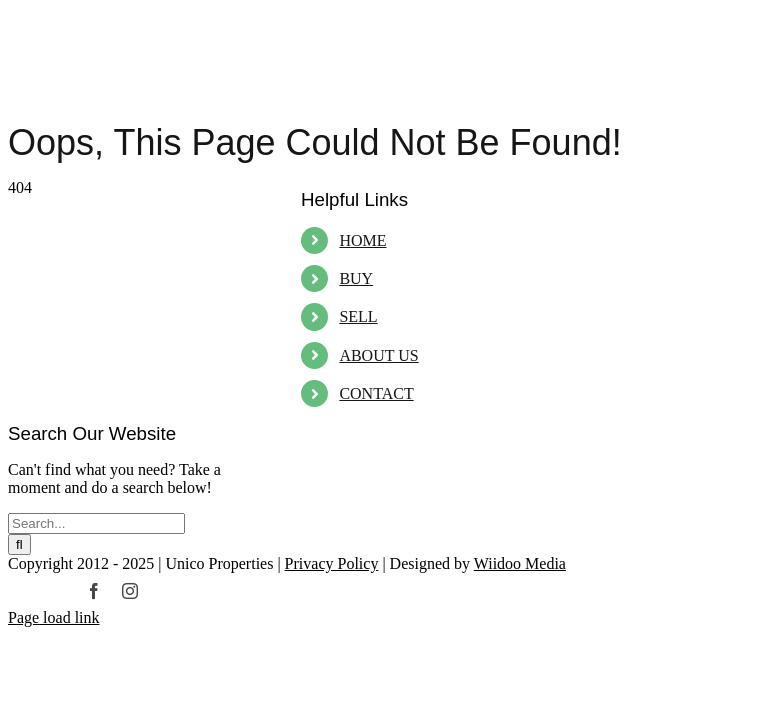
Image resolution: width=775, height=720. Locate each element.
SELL (358, 316)
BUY (356, 278)
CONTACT (376, 393)
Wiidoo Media (520, 563)
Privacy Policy (332, 563)
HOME (362, 240)
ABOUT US (378, 355)
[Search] (19, 544)
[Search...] (96, 523)
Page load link (54, 617)
